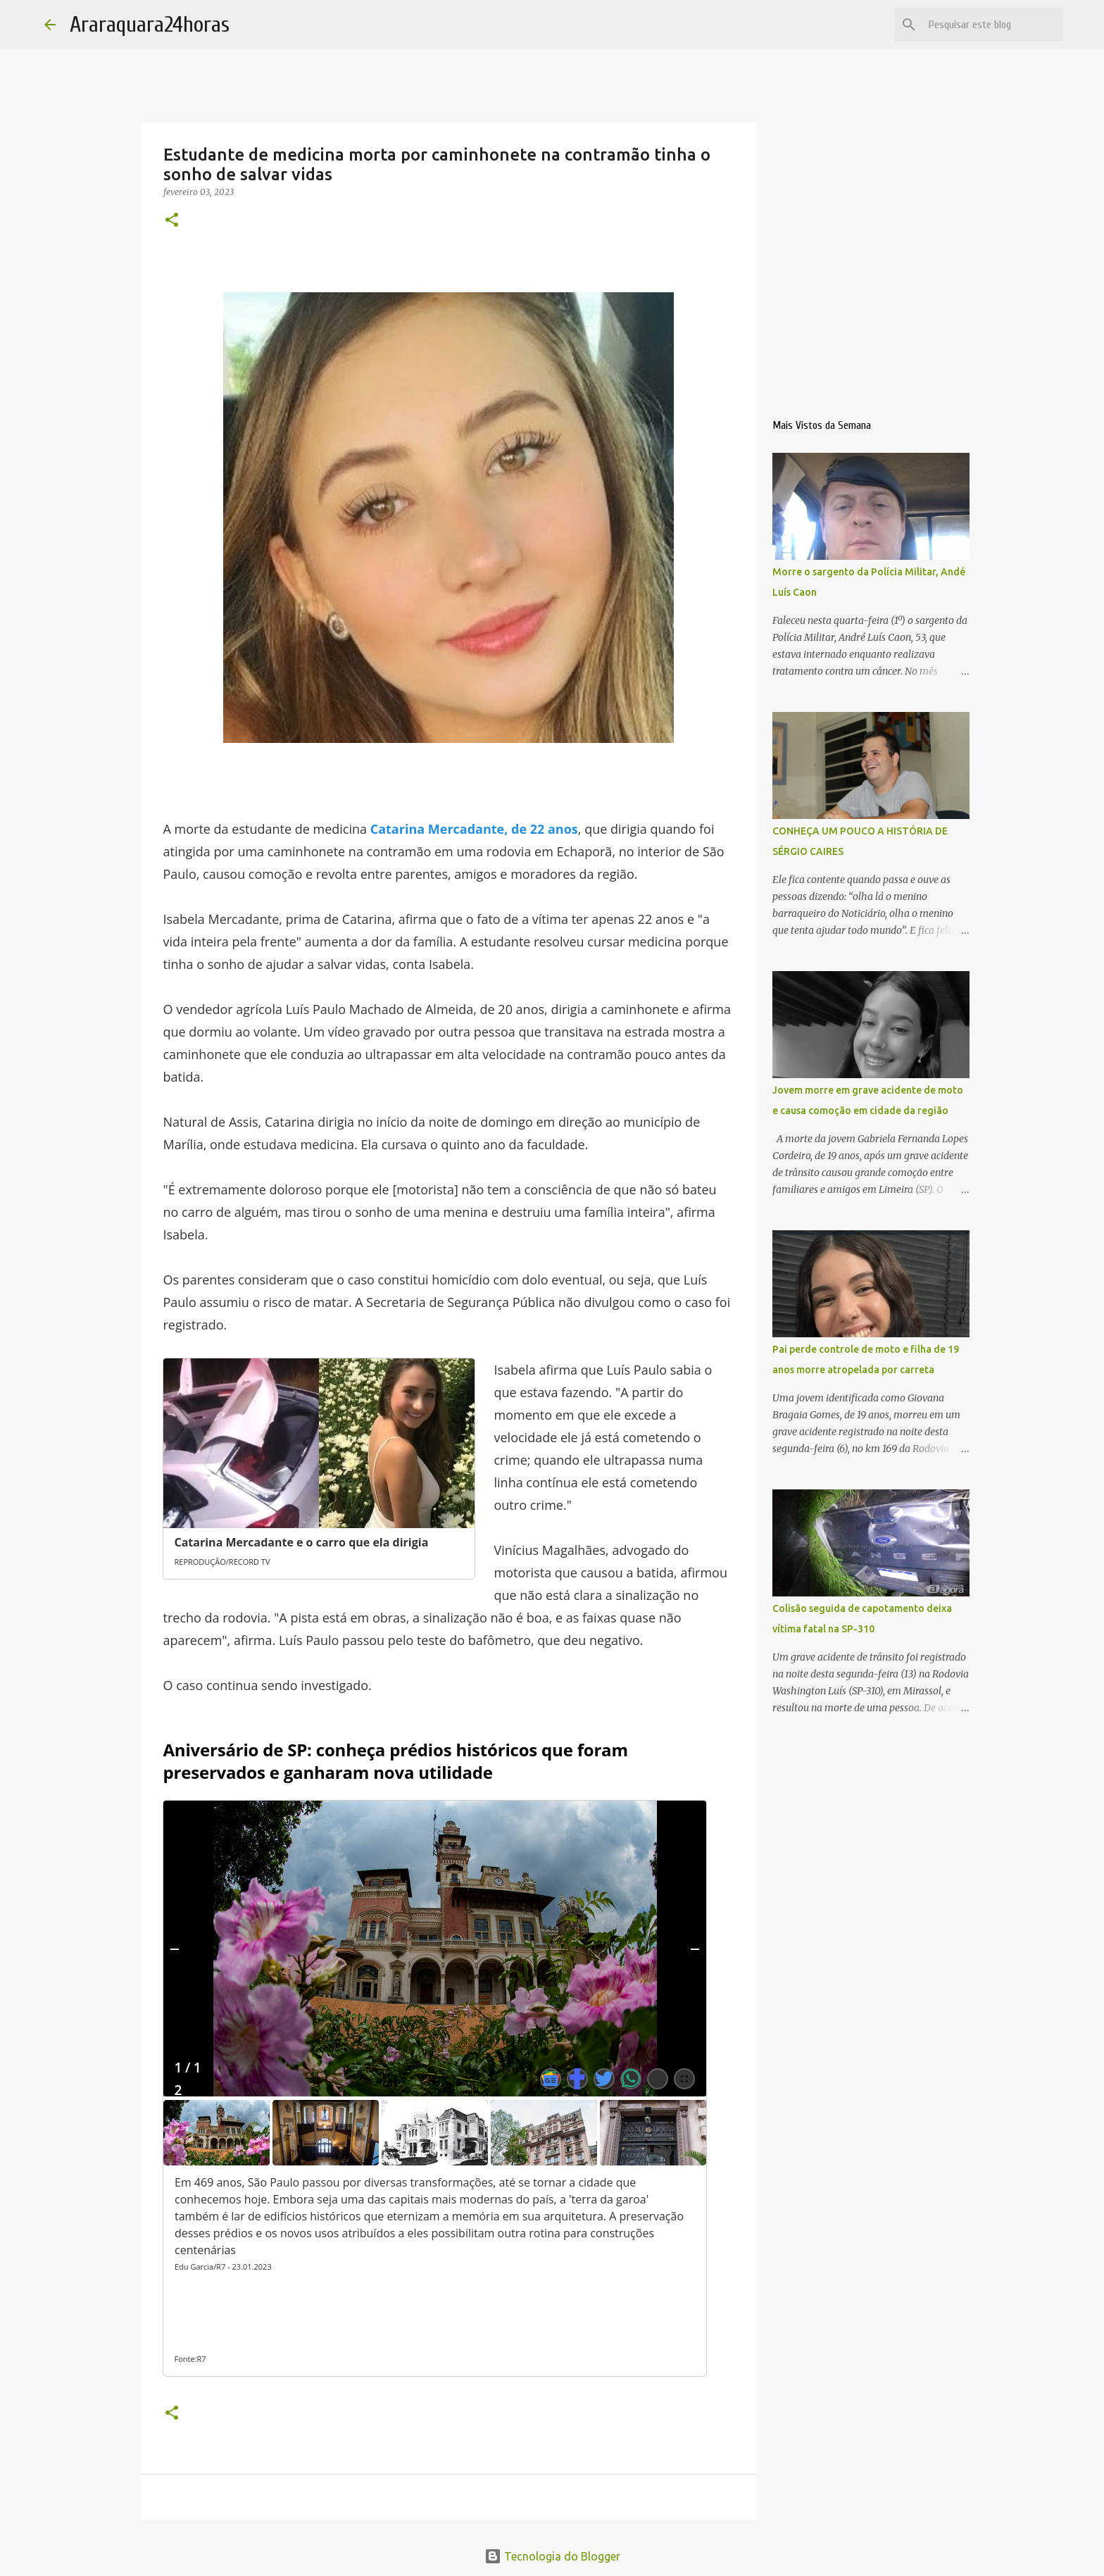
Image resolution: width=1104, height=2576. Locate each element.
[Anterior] (174, 1949)
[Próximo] (695, 1949)
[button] (171, 220)
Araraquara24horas (150, 24)
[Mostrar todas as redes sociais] (657, 2078)
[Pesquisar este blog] (988, 25)
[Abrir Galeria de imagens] (684, 2078)
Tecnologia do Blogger (552, 2556)
